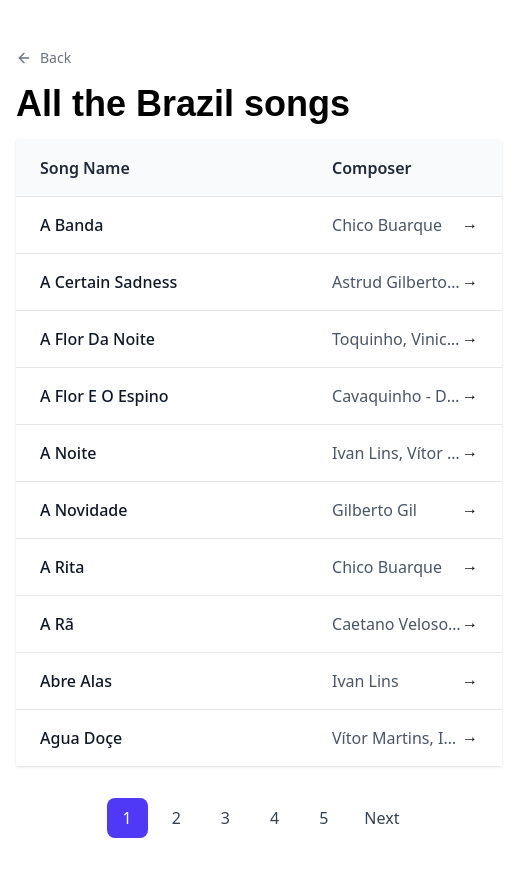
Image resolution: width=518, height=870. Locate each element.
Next (381, 818)
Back (43, 57)
